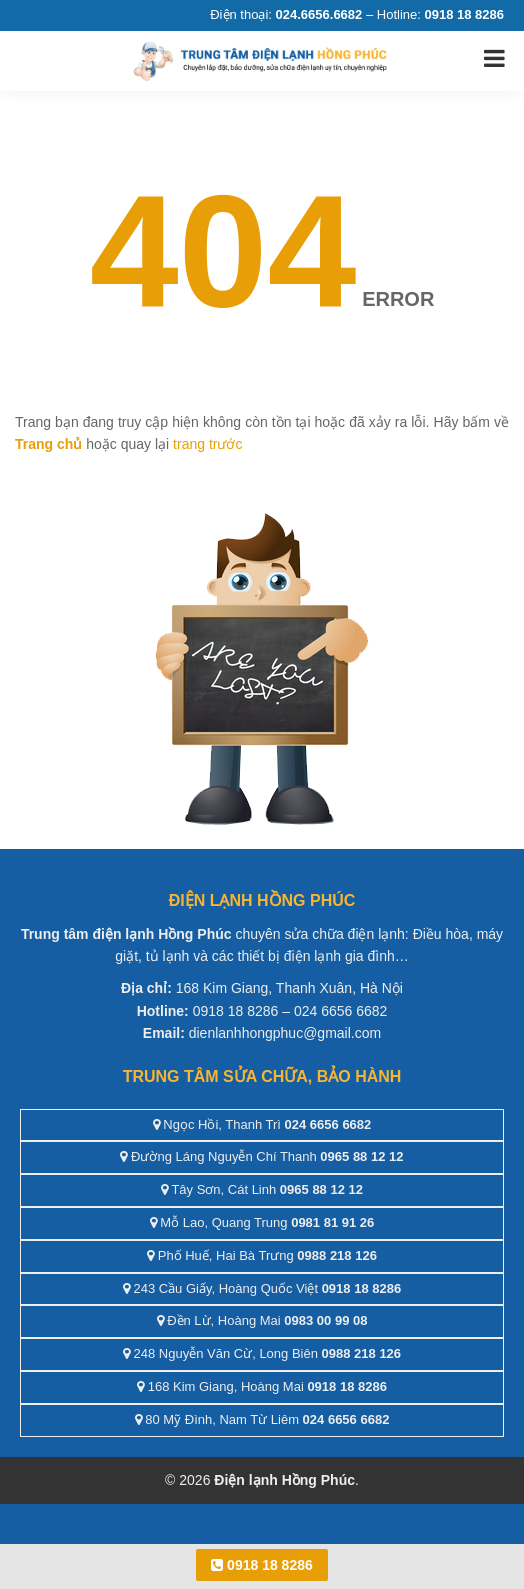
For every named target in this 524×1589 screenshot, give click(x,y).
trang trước (207, 444)
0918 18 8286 (262, 1565)
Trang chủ (48, 444)
